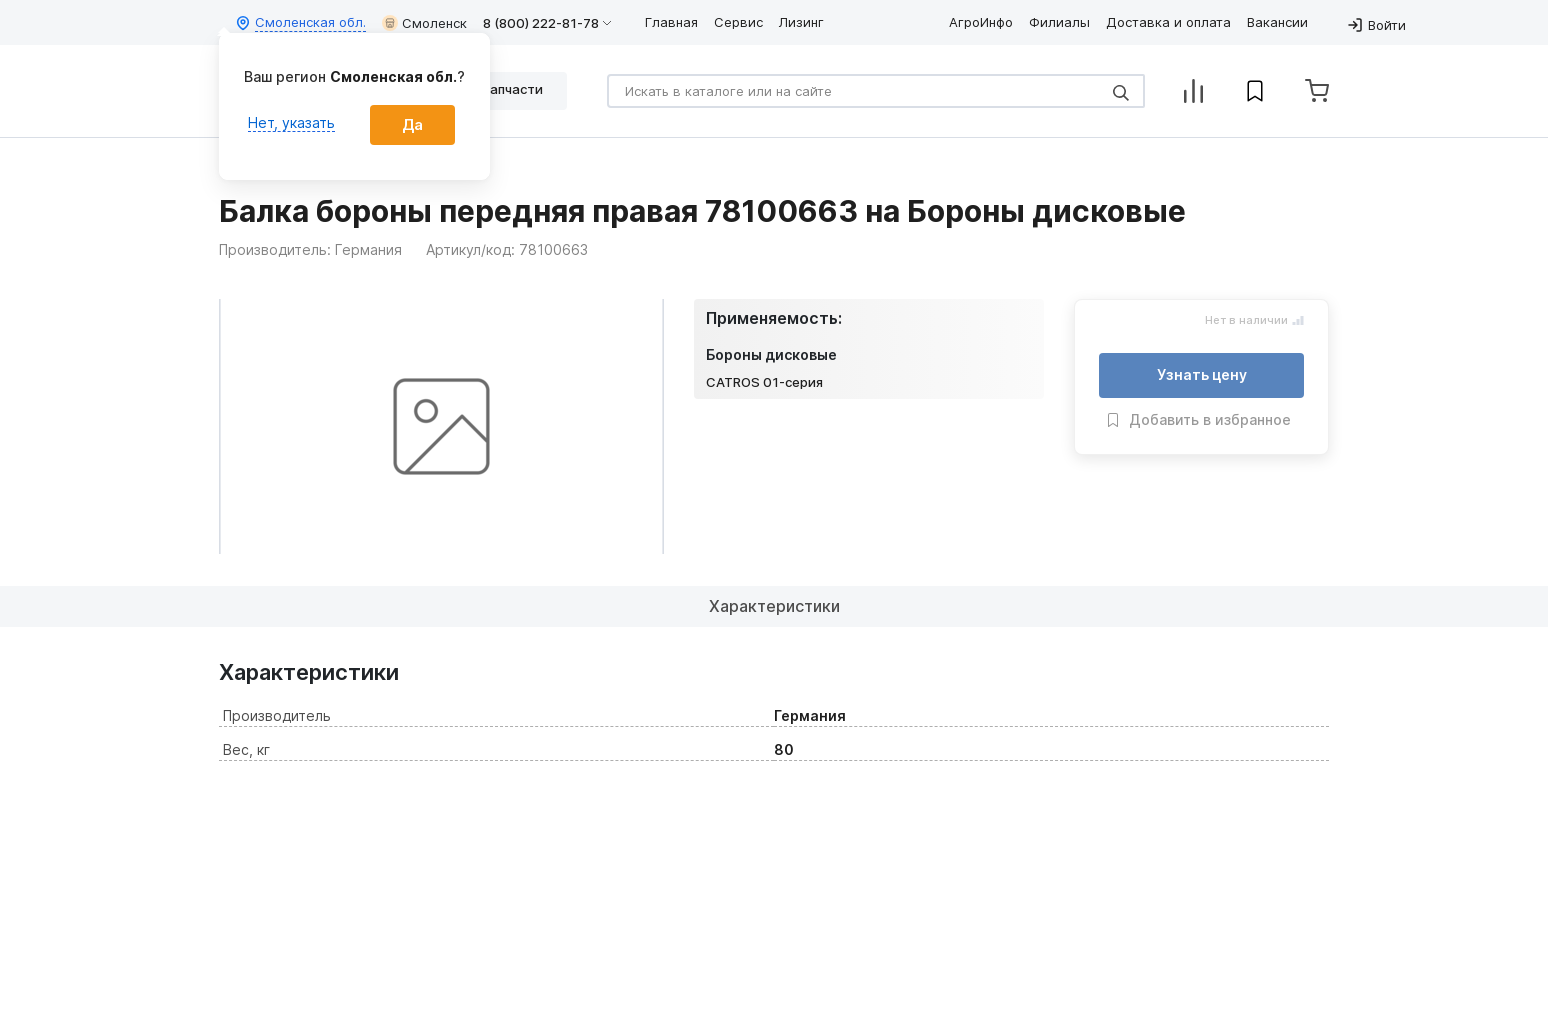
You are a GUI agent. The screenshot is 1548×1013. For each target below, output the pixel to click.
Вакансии (1277, 22)
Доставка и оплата (1168, 22)
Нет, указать (291, 122)
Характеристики (774, 606)
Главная (671, 22)
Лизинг (801, 22)
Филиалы (1059, 22)
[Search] (876, 91)
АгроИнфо (981, 22)
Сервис (738, 22)
